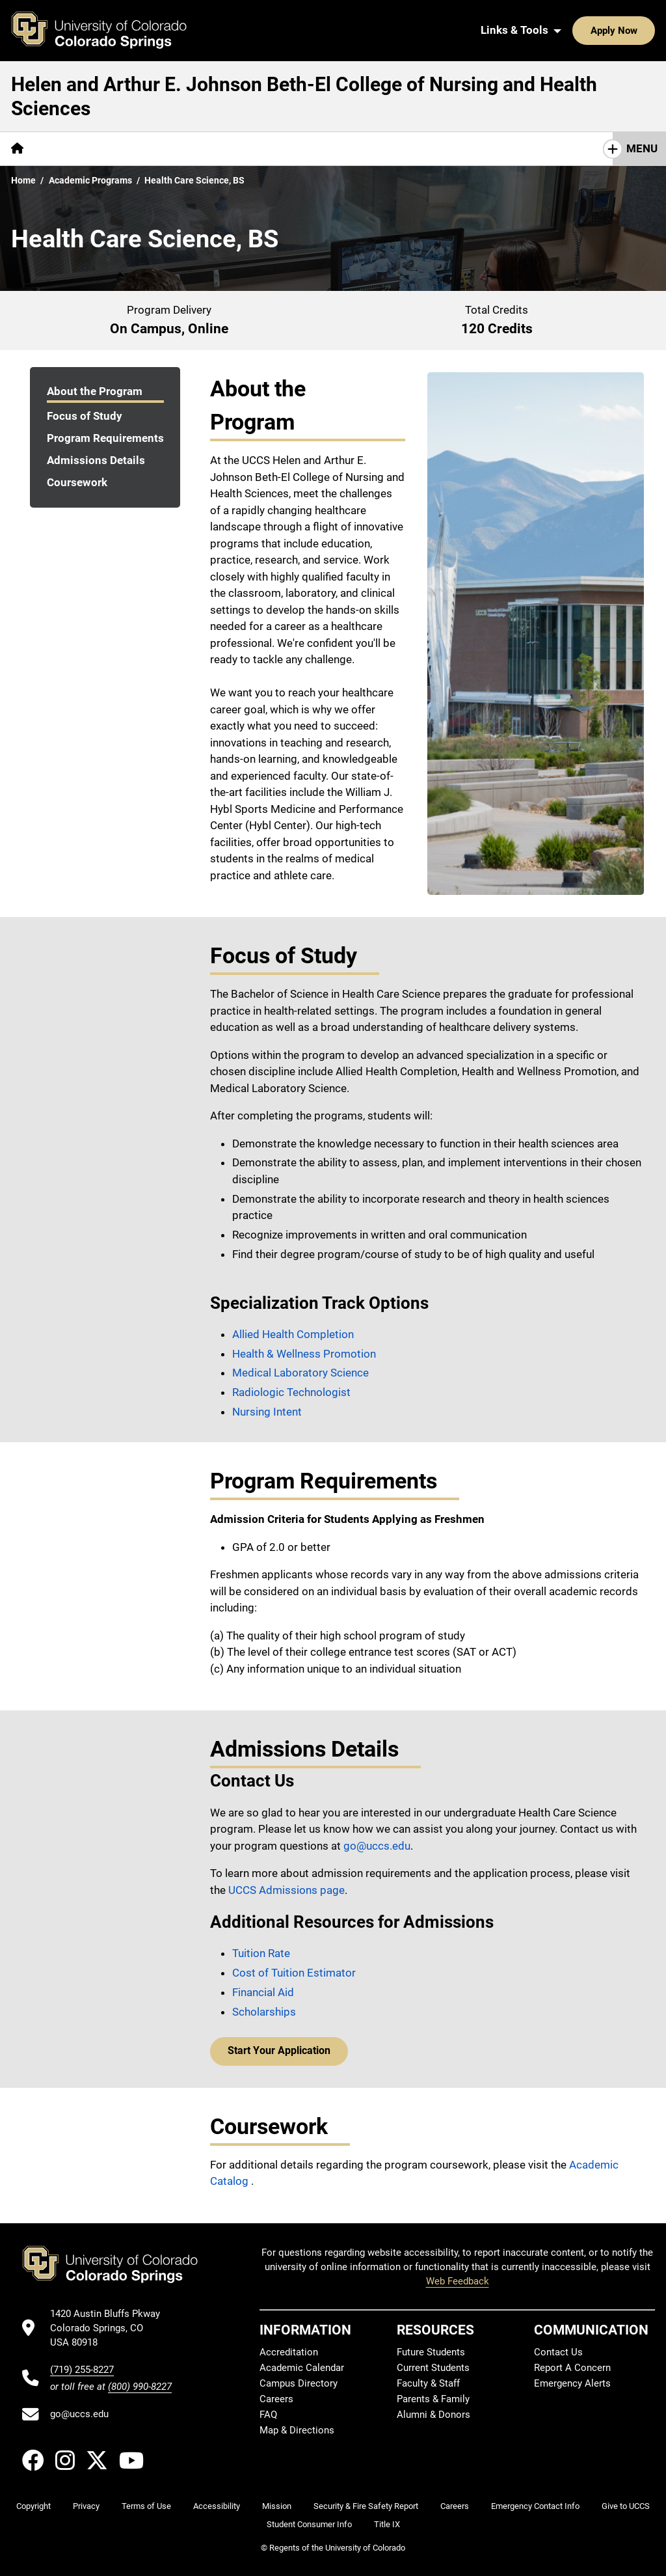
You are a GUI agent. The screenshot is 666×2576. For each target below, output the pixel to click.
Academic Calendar (302, 2368)
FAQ (268, 2414)
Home (23, 180)
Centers (136, 148)
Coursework (77, 482)
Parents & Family (433, 2399)
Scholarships (264, 2011)
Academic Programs (90, 180)
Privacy (86, 2506)
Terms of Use (146, 2506)
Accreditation (289, 2352)
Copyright (33, 2506)
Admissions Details (96, 460)
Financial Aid (263, 1992)
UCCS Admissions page (286, 1890)
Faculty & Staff (428, 2383)
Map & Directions (297, 2430)
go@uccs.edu (376, 1845)
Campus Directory (299, 2383)
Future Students (431, 2352)
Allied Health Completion (293, 1334)
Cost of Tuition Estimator (294, 1972)
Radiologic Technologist (291, 1392)
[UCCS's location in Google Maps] (111, 2328)
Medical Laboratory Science (300, 1372)
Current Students (433, 2368)
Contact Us (397, 148)
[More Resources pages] (214, 148)
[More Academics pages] (309, 148)
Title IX (387, 2524)
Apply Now (573, 30)
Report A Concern (572, 2368)
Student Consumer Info (309, 2524)
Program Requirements (105, 438)
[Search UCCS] (640, 30)
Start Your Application (275, 2051)
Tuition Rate (261, 1953)
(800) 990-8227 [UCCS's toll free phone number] (140, 2386)
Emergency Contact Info (535, 2506)
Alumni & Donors (433, 2414)
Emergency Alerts (572, 2383)
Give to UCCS (626, 2506)
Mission (276, 2506)
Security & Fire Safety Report (365, 2506)
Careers (276, 2399)
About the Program (94, 391)
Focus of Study (84, 415)
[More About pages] (70, 148)
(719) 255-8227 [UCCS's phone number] (82, 2370)
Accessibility (216, 2506)
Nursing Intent (267, 1411)
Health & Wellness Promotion (304, 1353)
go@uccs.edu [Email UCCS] (79, 2414)
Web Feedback (457, 2281)
